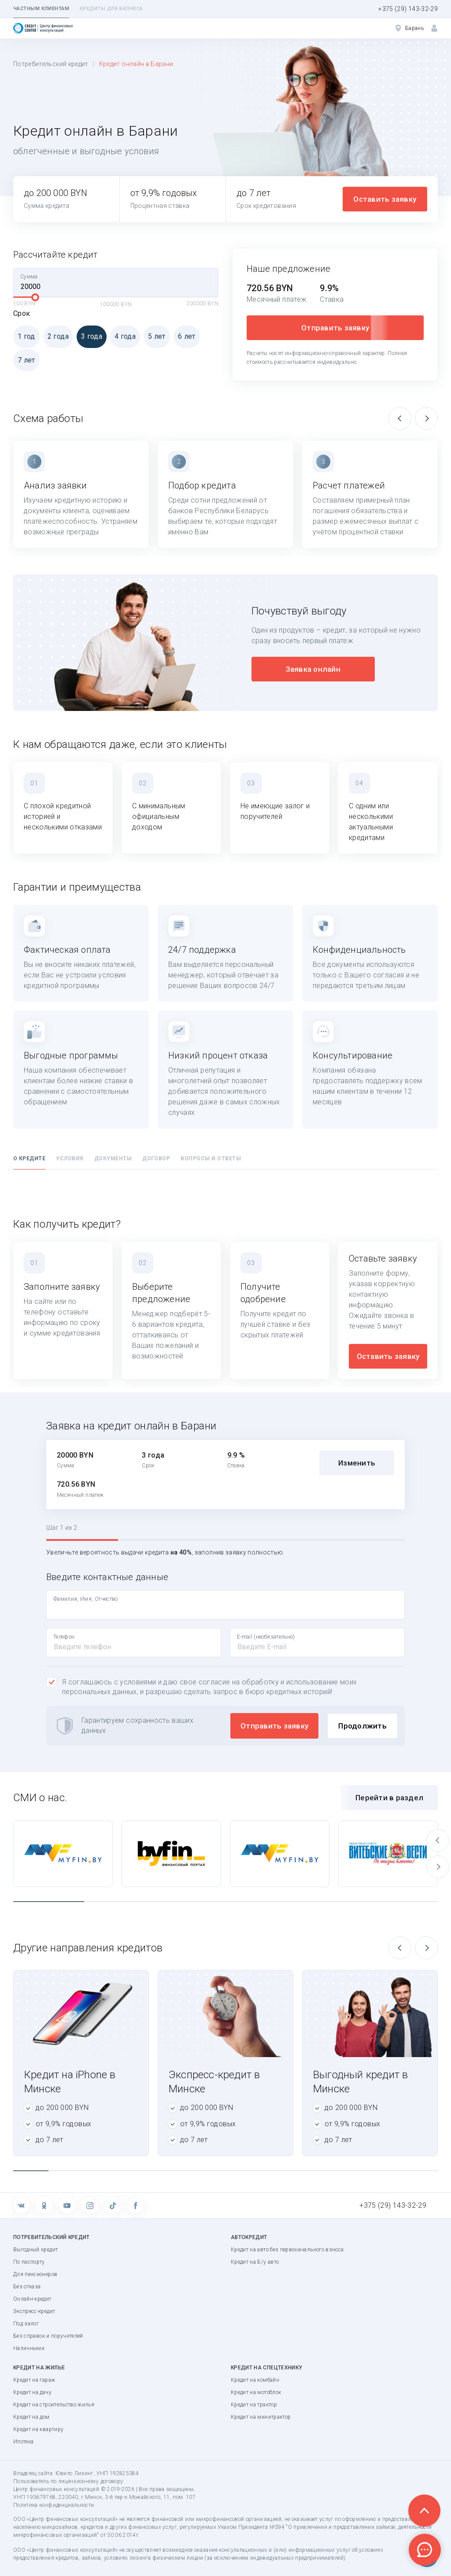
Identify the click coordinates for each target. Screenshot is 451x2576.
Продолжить (362, 1725)
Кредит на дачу (32, 2392)
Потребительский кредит (51, 63)
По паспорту (29, 2262)
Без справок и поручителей (48, 2336)
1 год (24, 336)
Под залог (26, 2324)
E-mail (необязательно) (266, 1637)
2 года (56, 336)
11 (384, 2170)
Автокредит (249, 2237)
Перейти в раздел (389, 1797)
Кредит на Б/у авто (255, 2262)
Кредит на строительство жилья (53, 2405)
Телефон (63, 1637)
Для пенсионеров (35, 2274)
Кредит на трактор (254, 2405)
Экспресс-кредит (34, 2311)
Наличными (28, 2348)
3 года (89, 336)
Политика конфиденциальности (53, 2505)
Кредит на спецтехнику (266, 2368)
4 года (123, 336)
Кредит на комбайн (255, 2380)
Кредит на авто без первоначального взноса (287, 2250)
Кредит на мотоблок (256, 2392)
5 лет (155, 336)
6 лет (185, 336)
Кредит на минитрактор (261, 2417)
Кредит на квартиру (38, 2429)
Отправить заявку (335, 327)
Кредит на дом (31, 2417)
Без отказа (27, 2287)
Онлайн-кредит (32, 2299)
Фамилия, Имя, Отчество (85, 1599)
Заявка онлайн (313, 669)
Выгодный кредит (35, 2250)
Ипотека (23, 2442)
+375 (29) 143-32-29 (408, 8)
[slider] (35, 297)
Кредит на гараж (34, 2380)
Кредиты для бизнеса (111, 8)
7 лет (24, 360)
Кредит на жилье (39, 2368)
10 (349, 2170)
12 (420, 2170)
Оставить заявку (384, 199)
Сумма (29, 277)
